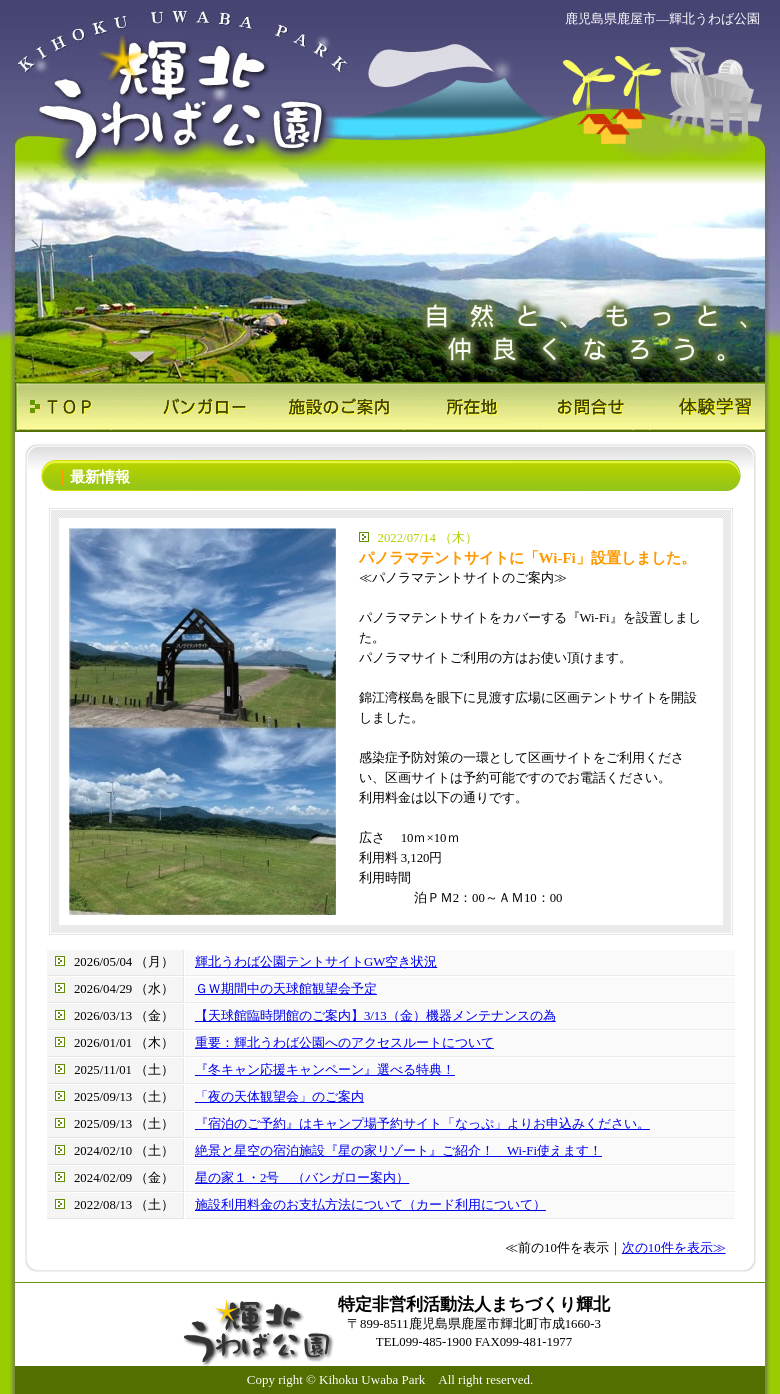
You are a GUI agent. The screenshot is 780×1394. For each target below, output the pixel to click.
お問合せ (577, 407)
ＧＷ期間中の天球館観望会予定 (286, 989)
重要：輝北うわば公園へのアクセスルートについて (344, 1043)
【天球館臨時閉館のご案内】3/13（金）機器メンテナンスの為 (375, 1016)
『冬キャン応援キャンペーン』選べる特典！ (325, 1070)
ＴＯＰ (77, 407)
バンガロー (202, 407)
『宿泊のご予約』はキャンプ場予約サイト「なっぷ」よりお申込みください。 (422, 1124)
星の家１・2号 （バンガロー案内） (302, 1178)
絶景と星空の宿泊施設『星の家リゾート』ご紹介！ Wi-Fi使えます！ (398, 1151)
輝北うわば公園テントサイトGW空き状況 (316, 962)
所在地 (452, 407)
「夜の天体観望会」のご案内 (279, 1097)
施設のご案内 (327, 407)
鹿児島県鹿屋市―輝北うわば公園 (662, 18)
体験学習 (702, 407)
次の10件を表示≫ (674, 1248)
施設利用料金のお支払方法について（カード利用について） (370, 1205)
